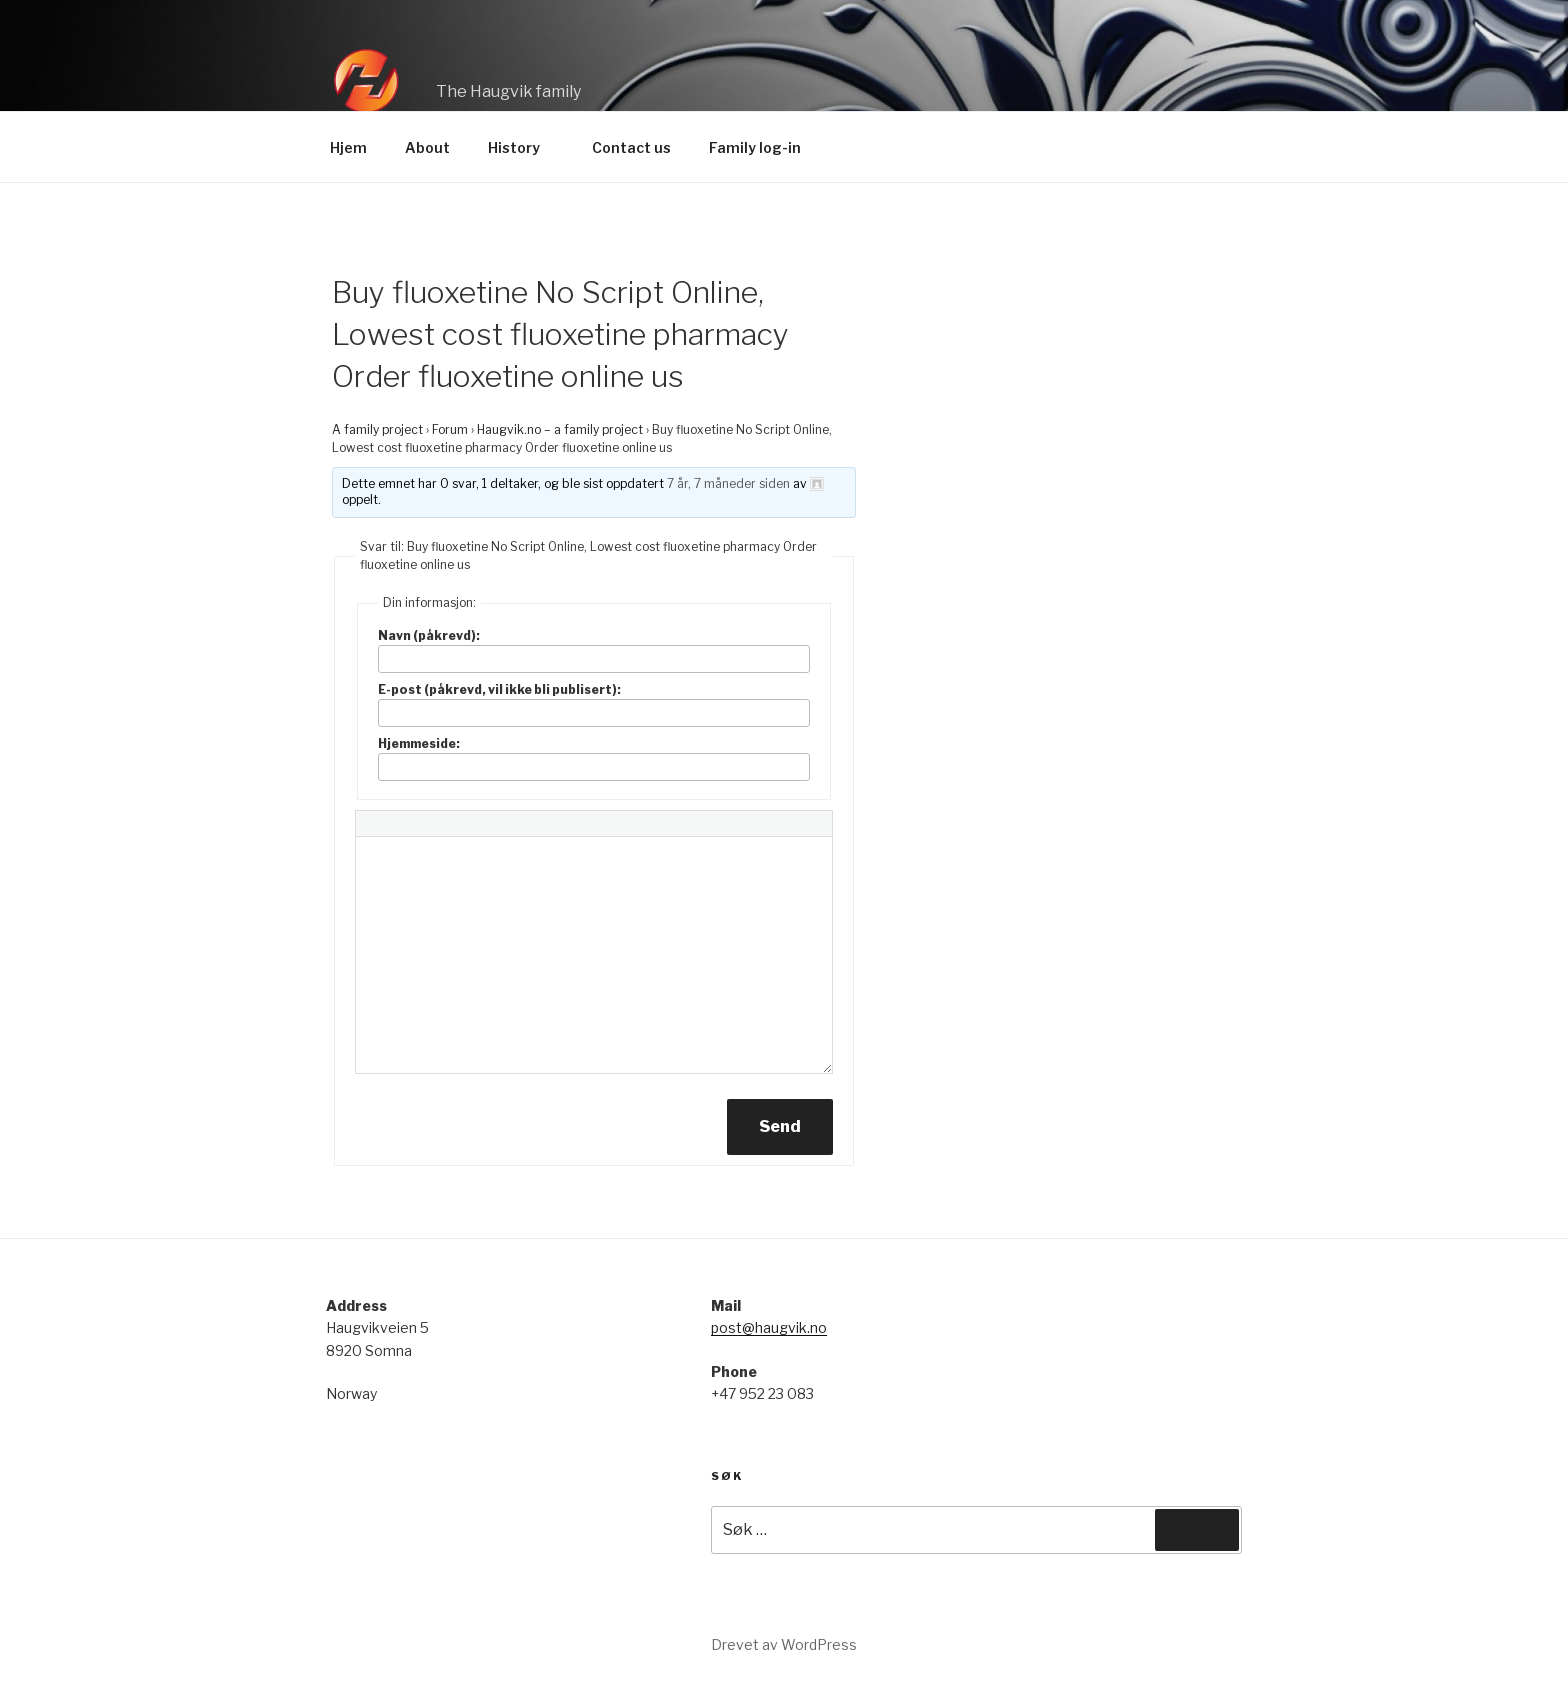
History (523, 147)
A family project (377, 429)
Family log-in (755, 147)
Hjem (348, 147)
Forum (450, 429)
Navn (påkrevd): (429, 635)
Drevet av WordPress (784, 1644)
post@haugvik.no (769, 1327)
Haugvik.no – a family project (560, 429)
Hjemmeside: (419, 743)
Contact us (631, 147)
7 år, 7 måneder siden (728, 483)
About (427, 147)
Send (780, 1126)
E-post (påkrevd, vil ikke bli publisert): (499, 689)
